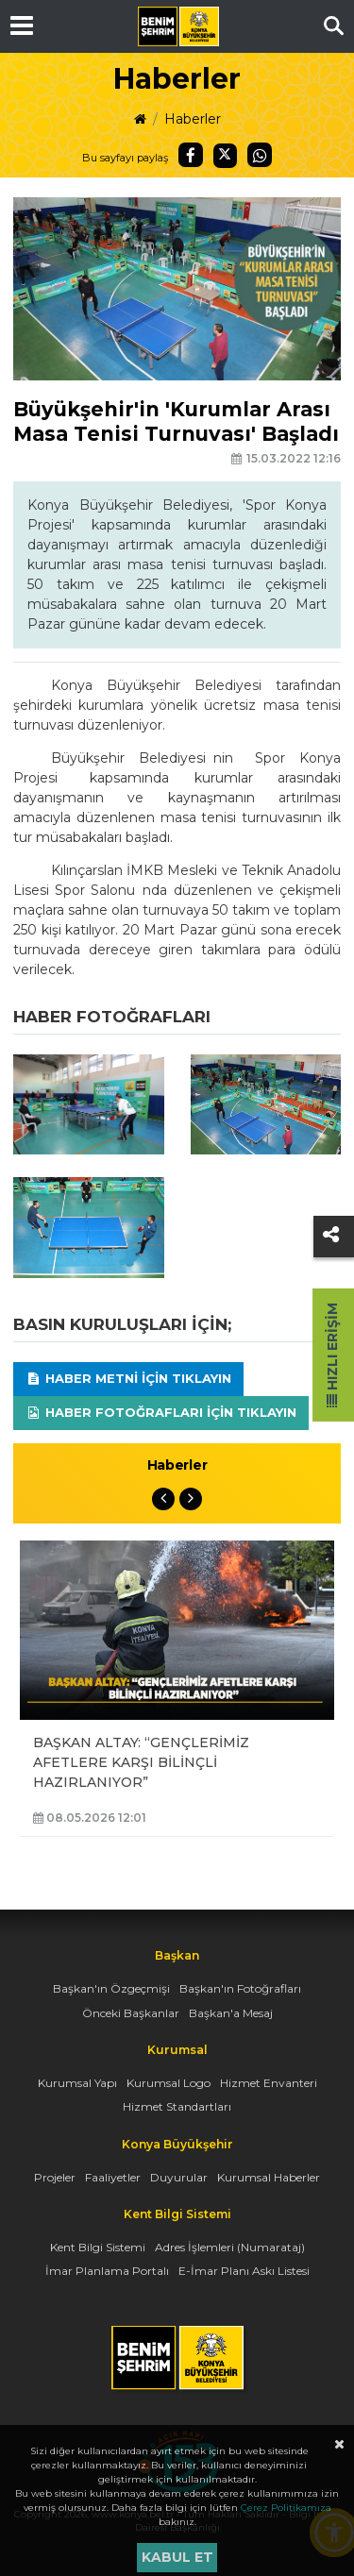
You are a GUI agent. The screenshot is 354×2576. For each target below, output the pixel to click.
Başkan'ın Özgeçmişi (111, 1988)
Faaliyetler (113, 2177)
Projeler (55, 2177)
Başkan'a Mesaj (231, 2013)
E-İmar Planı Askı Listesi (244, 2271)
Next (190, 1499)
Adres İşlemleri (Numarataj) (230, 2247)
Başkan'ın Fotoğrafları (240, 1988)
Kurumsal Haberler (268, 2177)
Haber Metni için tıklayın (128, 1378)
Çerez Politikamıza (286, 2507)
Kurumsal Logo (168, 2083)
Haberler (192, 118)
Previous (163, 1499)
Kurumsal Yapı (77, 2083)
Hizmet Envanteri (268, 2083)
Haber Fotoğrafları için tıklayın (160, 1412)
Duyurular (179, 2177)
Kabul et (177, 2557)
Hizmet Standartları (177, 2106)
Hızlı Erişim (332, 1355)
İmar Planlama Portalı (107, 2271)
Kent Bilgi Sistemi (97, 2247)
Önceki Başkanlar (130, 2013)
